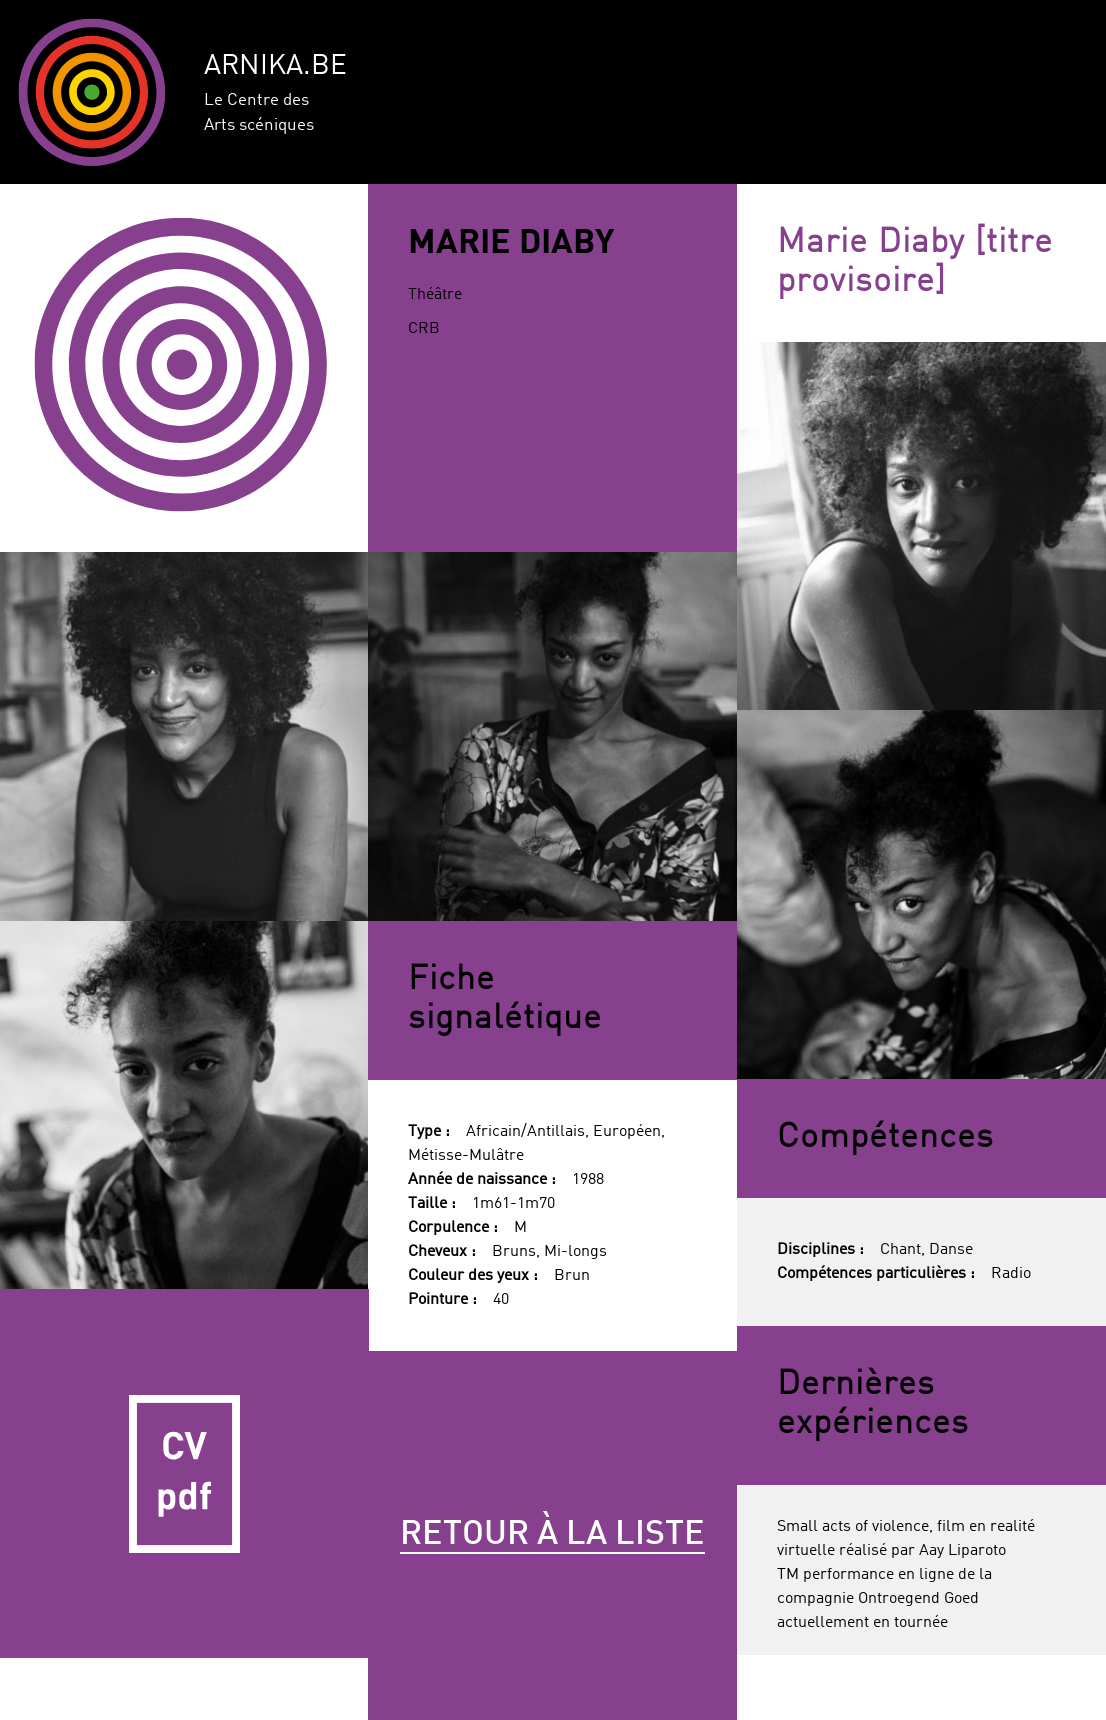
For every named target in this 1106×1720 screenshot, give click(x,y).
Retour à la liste (552, 1535)
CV (184, 1473)
